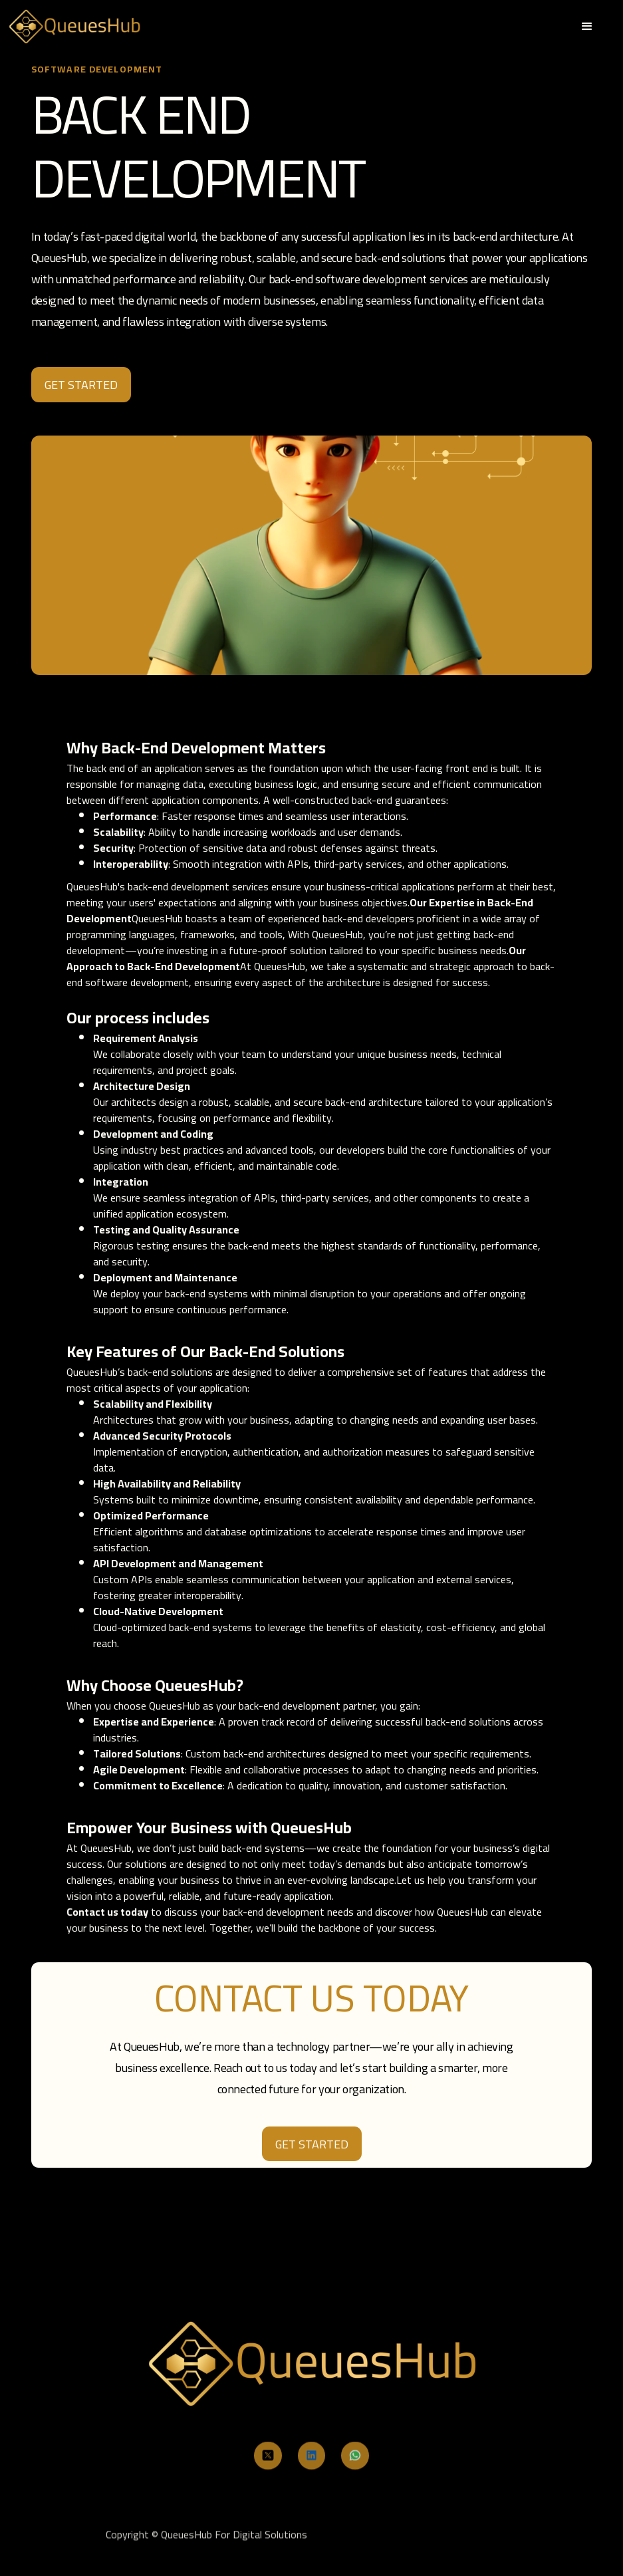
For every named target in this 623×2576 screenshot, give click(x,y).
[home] (74, 26)
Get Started (311, 2144)
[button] (587, 27)
